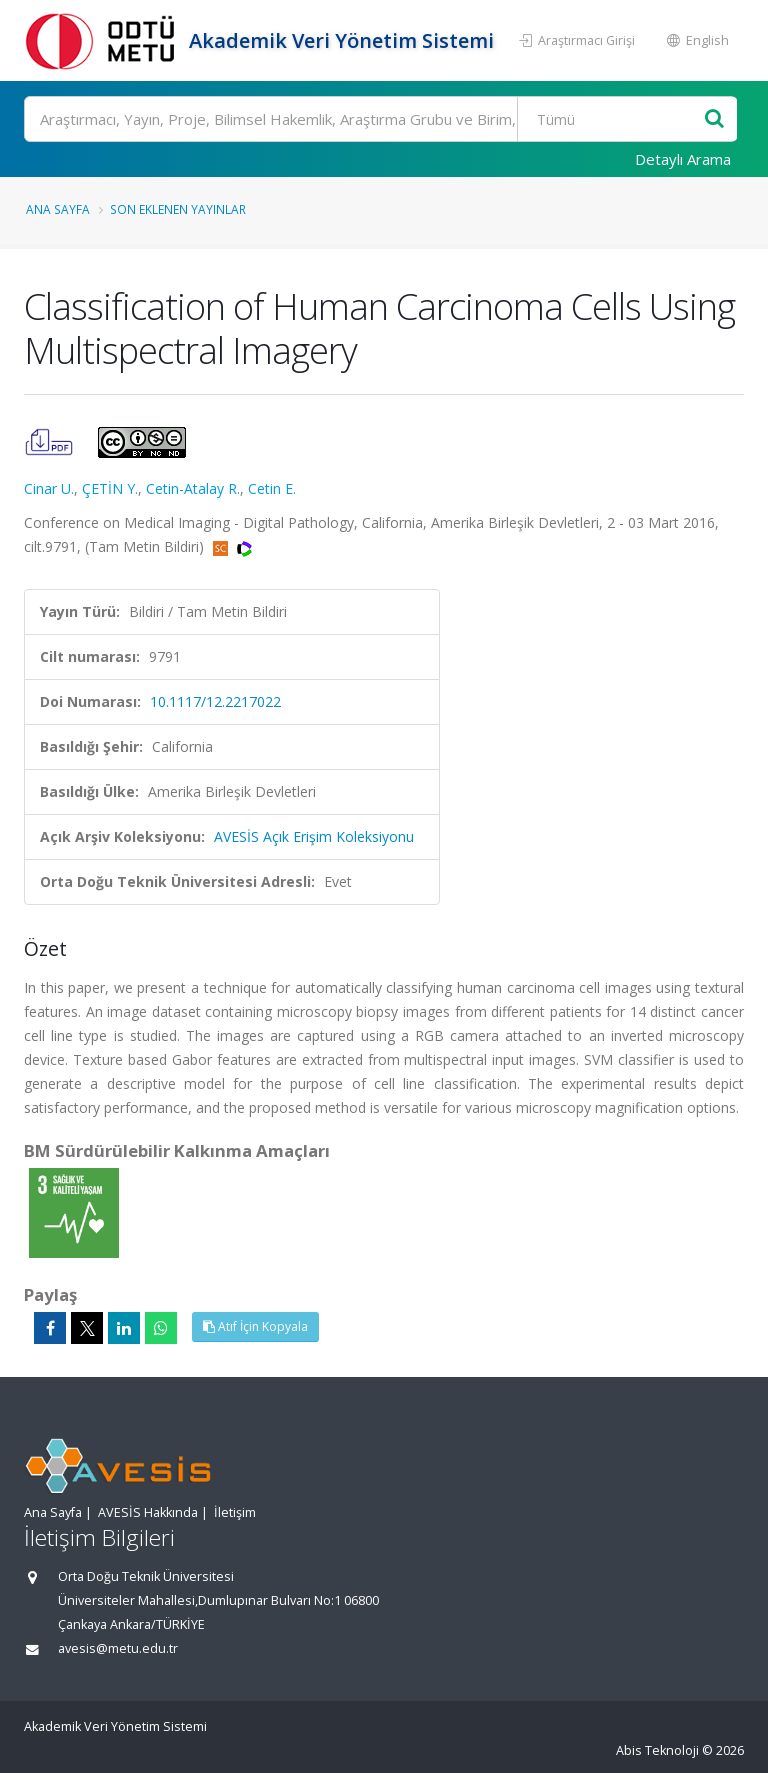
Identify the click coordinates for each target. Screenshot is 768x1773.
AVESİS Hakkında (148, 1512)
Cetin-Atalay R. (193, 488)
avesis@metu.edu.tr (118, 1648)
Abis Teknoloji (657, 1750)
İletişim (235, 1512)
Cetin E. (272, 488)
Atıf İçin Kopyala (255, 1326)
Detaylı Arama (683, 159)
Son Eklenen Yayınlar (178, 209)
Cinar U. (49, 488)
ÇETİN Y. (110, 488)
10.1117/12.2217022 (215, 701)
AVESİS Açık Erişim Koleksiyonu (314, 836)
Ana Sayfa (58, 209)
